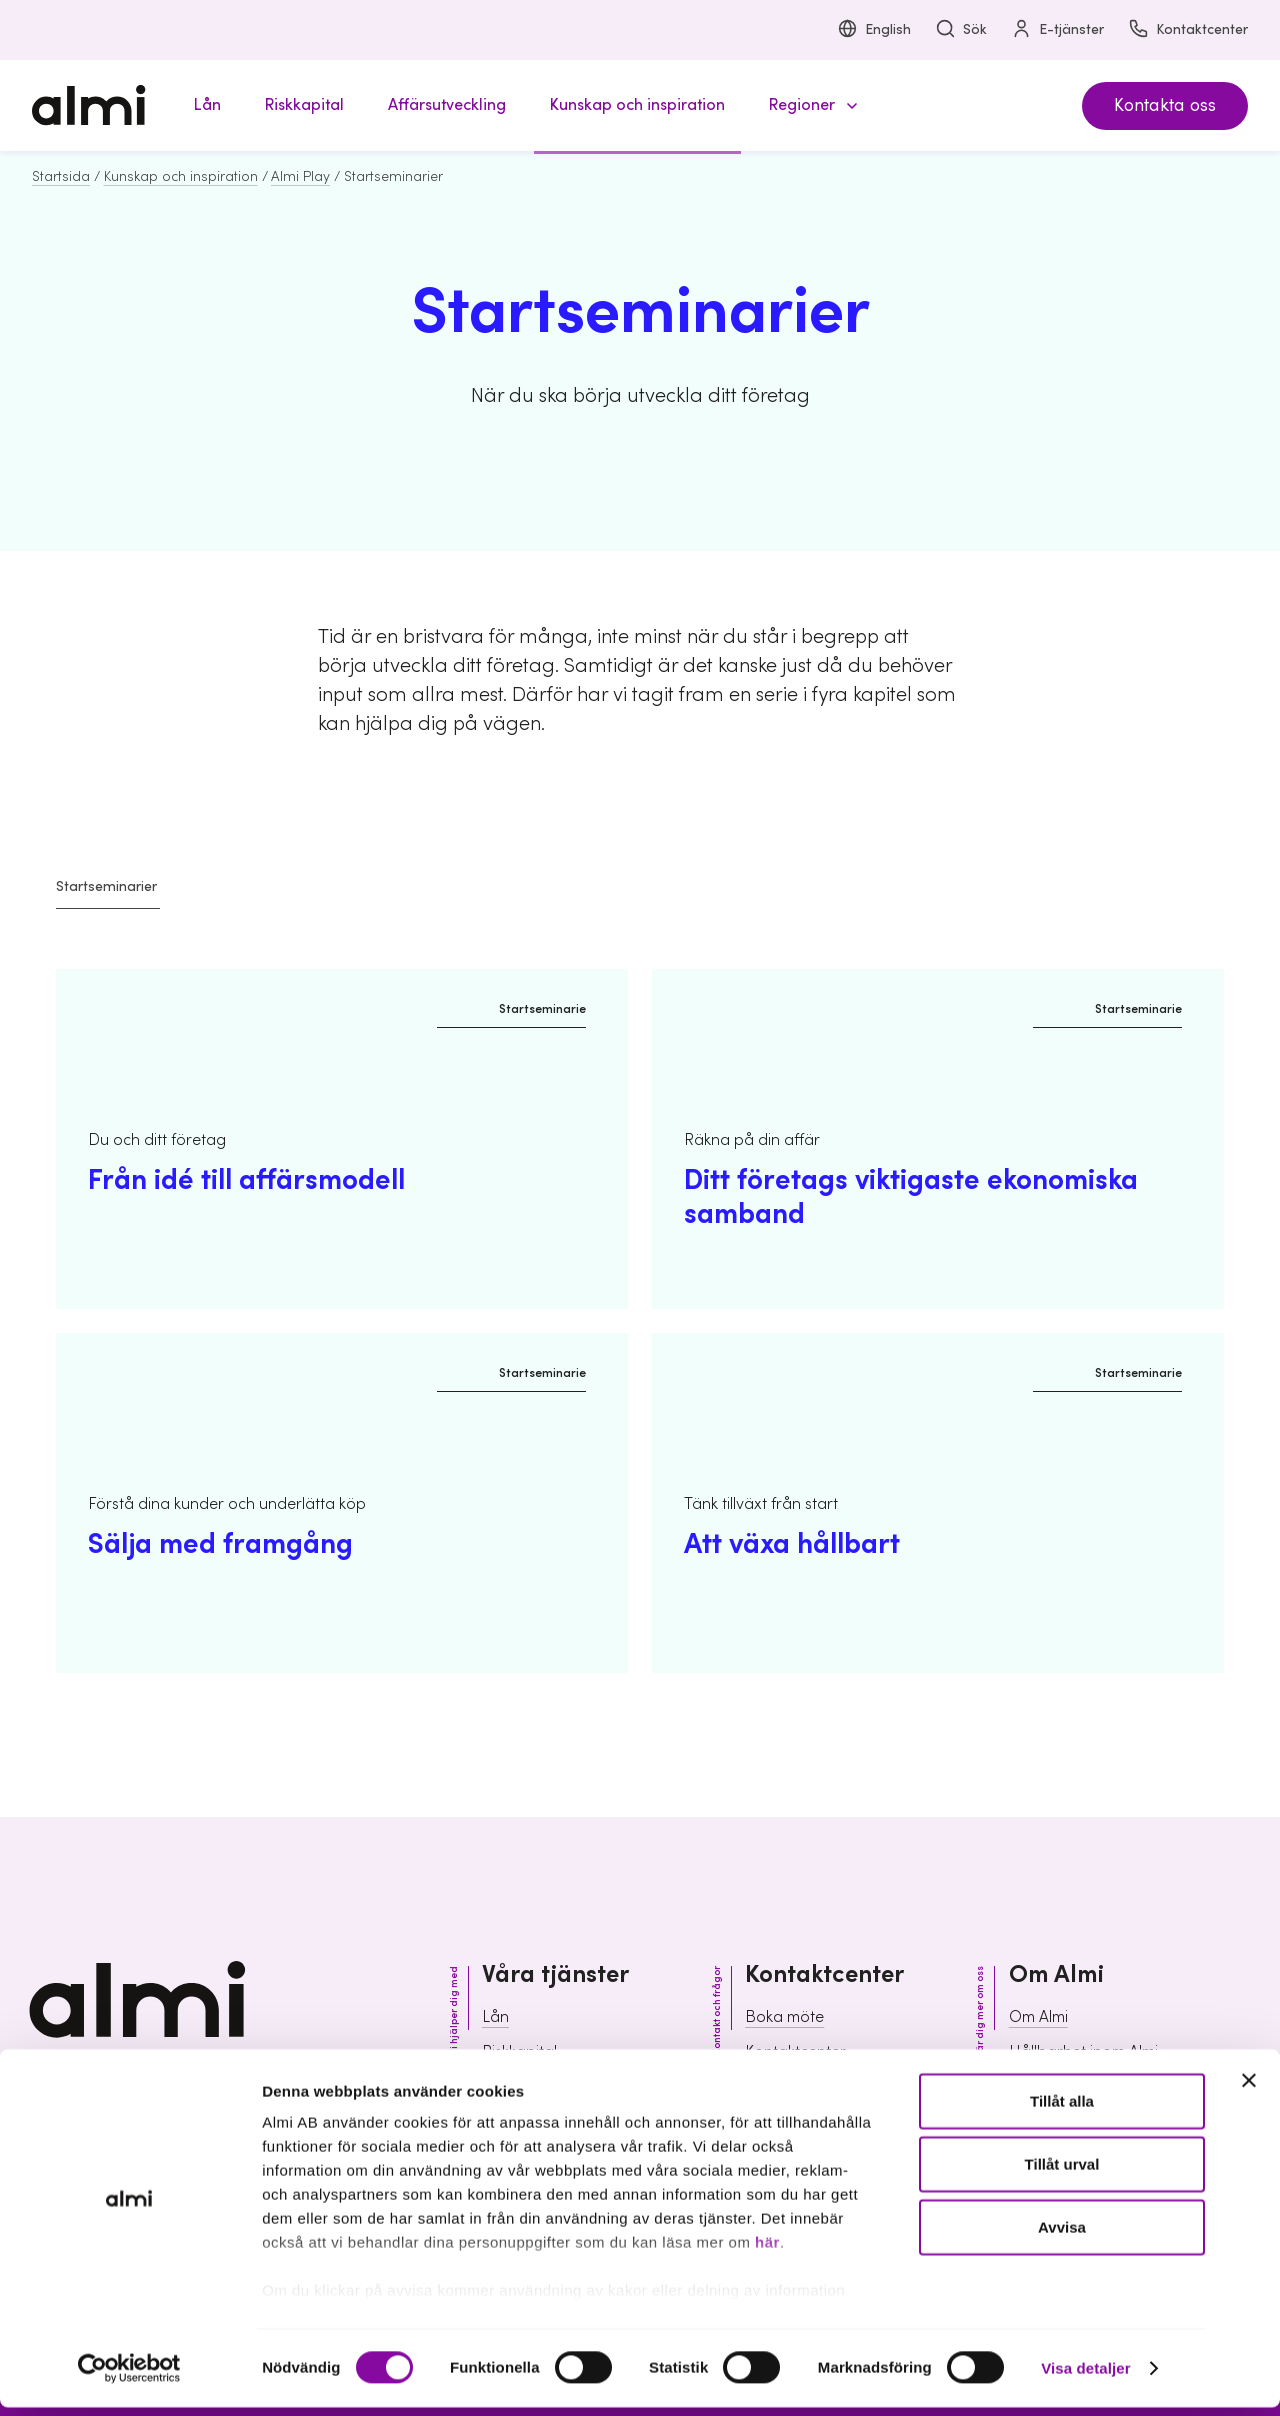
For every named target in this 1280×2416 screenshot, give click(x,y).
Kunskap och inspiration (181, 177)
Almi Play (300, 177)
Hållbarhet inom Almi (1083, 2052)
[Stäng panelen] (1249, 2089)
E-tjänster (1057, 30)
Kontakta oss (1165, 105)
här (767, 2250)
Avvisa (1062, 2235)
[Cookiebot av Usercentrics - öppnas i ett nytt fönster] (129, 2377)
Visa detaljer (1085, 2376)
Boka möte (784, 2017)
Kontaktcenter (1188, 30)
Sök (961, 30)
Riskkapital (519, 2052)
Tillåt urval (1062, 2172)
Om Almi (1038, 2017)
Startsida (61, 177)
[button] (810, 105)
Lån (495, 2017)
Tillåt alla (1062, 2109)
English (874, 30)
